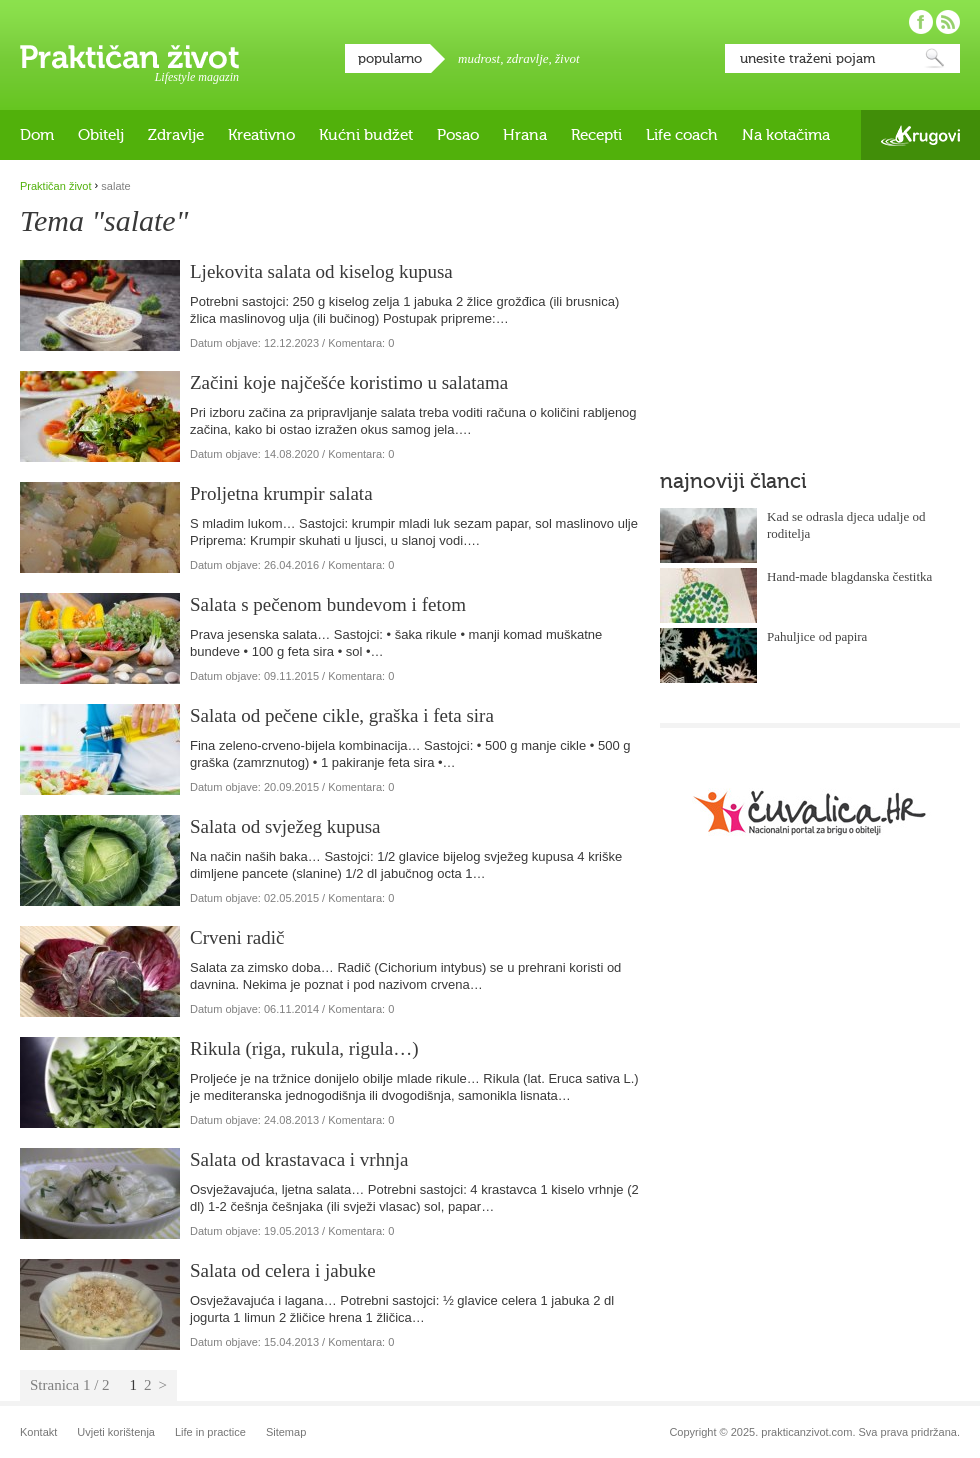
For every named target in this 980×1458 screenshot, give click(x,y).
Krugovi (920, 135)
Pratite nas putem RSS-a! (948, 22)
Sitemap (286, 1432)
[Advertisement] (794, 305)
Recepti (596, 135)
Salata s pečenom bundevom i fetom (328, 604)
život (567, 58)
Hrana (525, 135)
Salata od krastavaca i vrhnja (299, 1159)
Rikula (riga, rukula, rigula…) (304, 1048)
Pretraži (935, 58)
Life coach (682, 135)
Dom (37, 135)
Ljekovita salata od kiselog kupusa (321, 271)
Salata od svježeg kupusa (285, 826)
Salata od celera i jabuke (283, 1270)
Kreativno (261, 135)
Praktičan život (129, 57)
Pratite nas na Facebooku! (921, 22)
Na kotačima (786, 135)
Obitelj (101, 135)
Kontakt (38, 1432)
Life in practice (210, 1432)
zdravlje (528, 58)
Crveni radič (237, 937)
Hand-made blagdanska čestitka (849, 576)
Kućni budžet (366, 135)
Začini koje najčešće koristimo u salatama (349, 382)
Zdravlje (176, 135)
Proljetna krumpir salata (281, 493)
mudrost (479, 58)
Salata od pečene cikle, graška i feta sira (342, 715)
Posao (458, 135)
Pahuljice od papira (817, 636)
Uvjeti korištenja (116, 1432)
